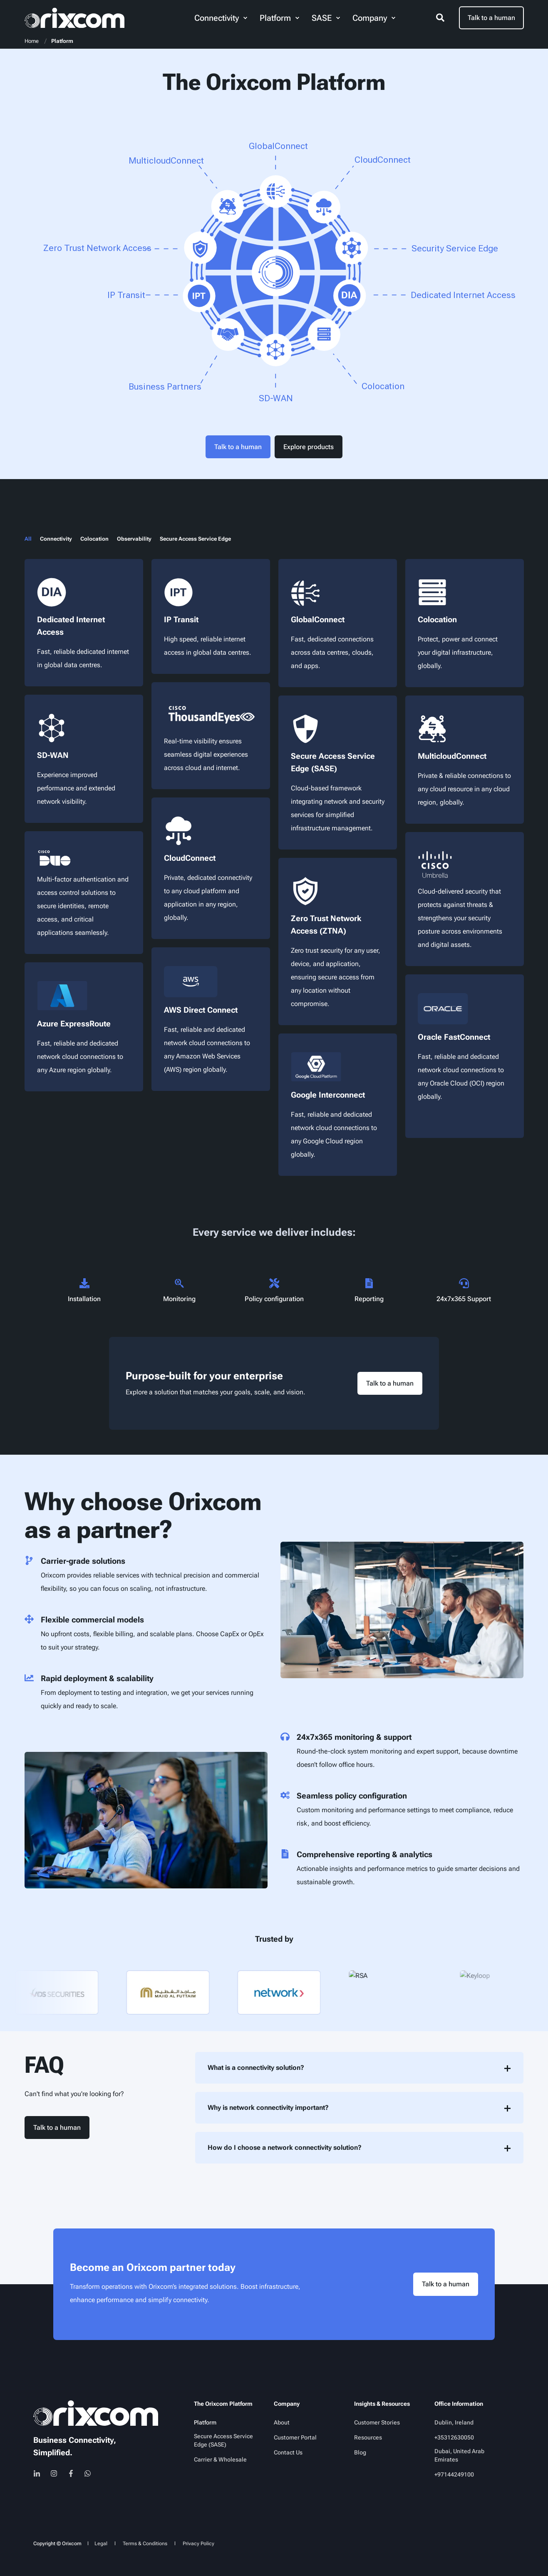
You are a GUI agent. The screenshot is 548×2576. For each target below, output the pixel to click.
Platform (62, 41)
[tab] (32, 539)
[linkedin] (39, 2473)
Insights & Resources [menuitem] (382, 2404)
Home (32, 41)
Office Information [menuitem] (458, 2404)
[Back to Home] (74, 17)
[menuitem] (245, 17)
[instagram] (53, 2473)
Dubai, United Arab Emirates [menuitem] (459, 2455)
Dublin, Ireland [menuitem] (454, 2422)
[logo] (95, 2413)
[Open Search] (441, 17)
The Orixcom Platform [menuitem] (223, 2404)
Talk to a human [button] (491, 18)
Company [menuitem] (287, 2404)
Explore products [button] (308, 447)
